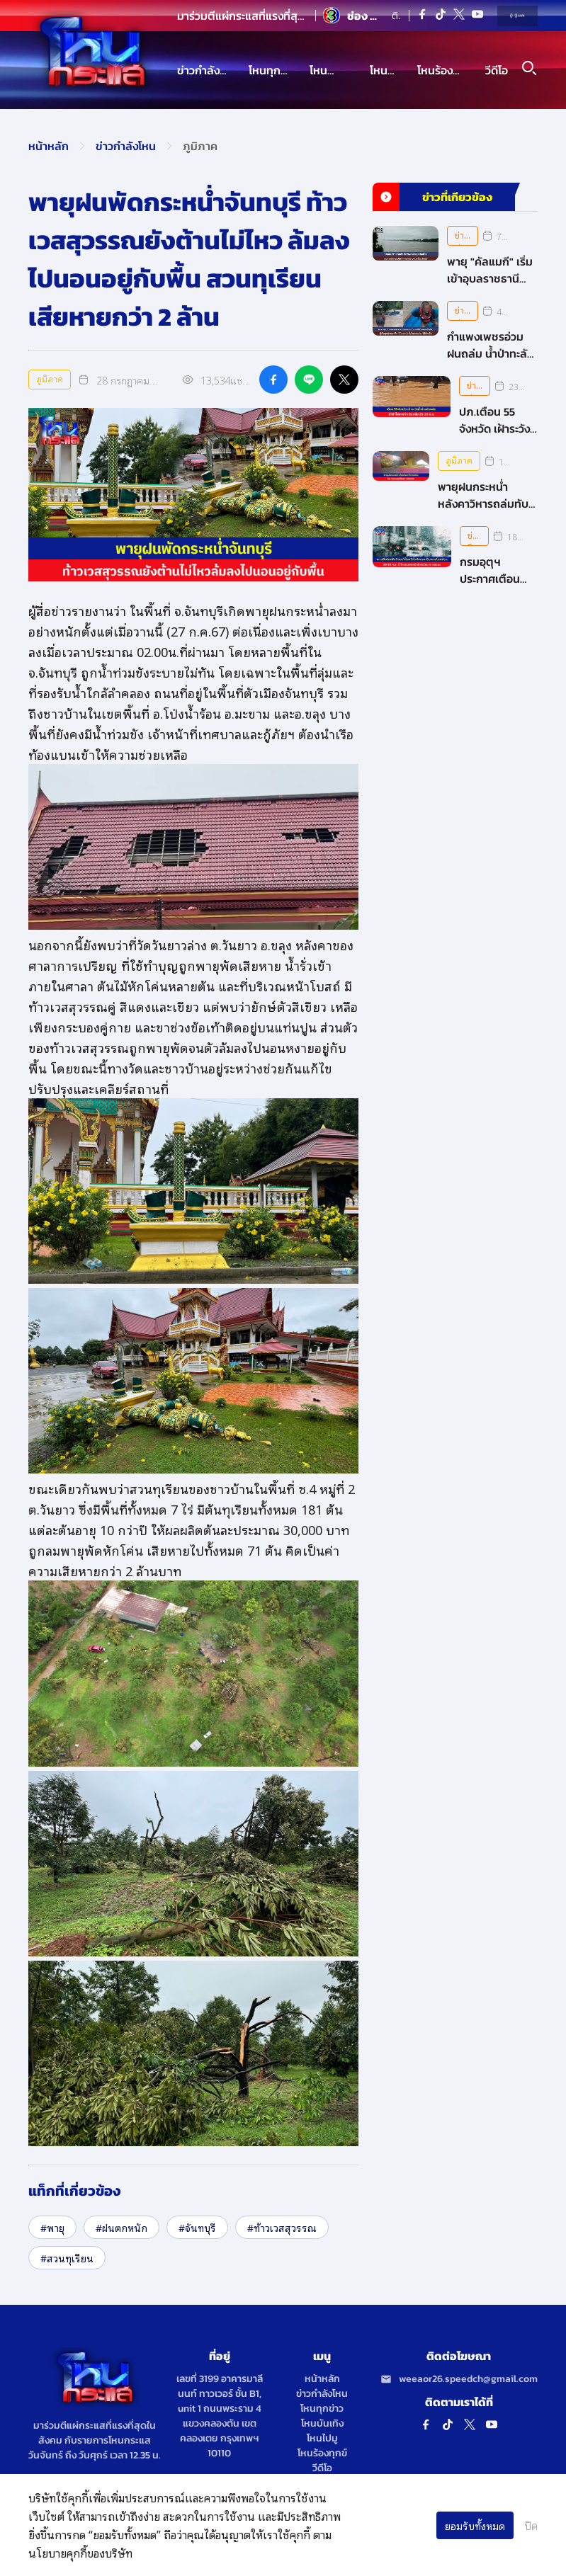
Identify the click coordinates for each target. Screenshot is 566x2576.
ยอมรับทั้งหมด (475, 2525)
